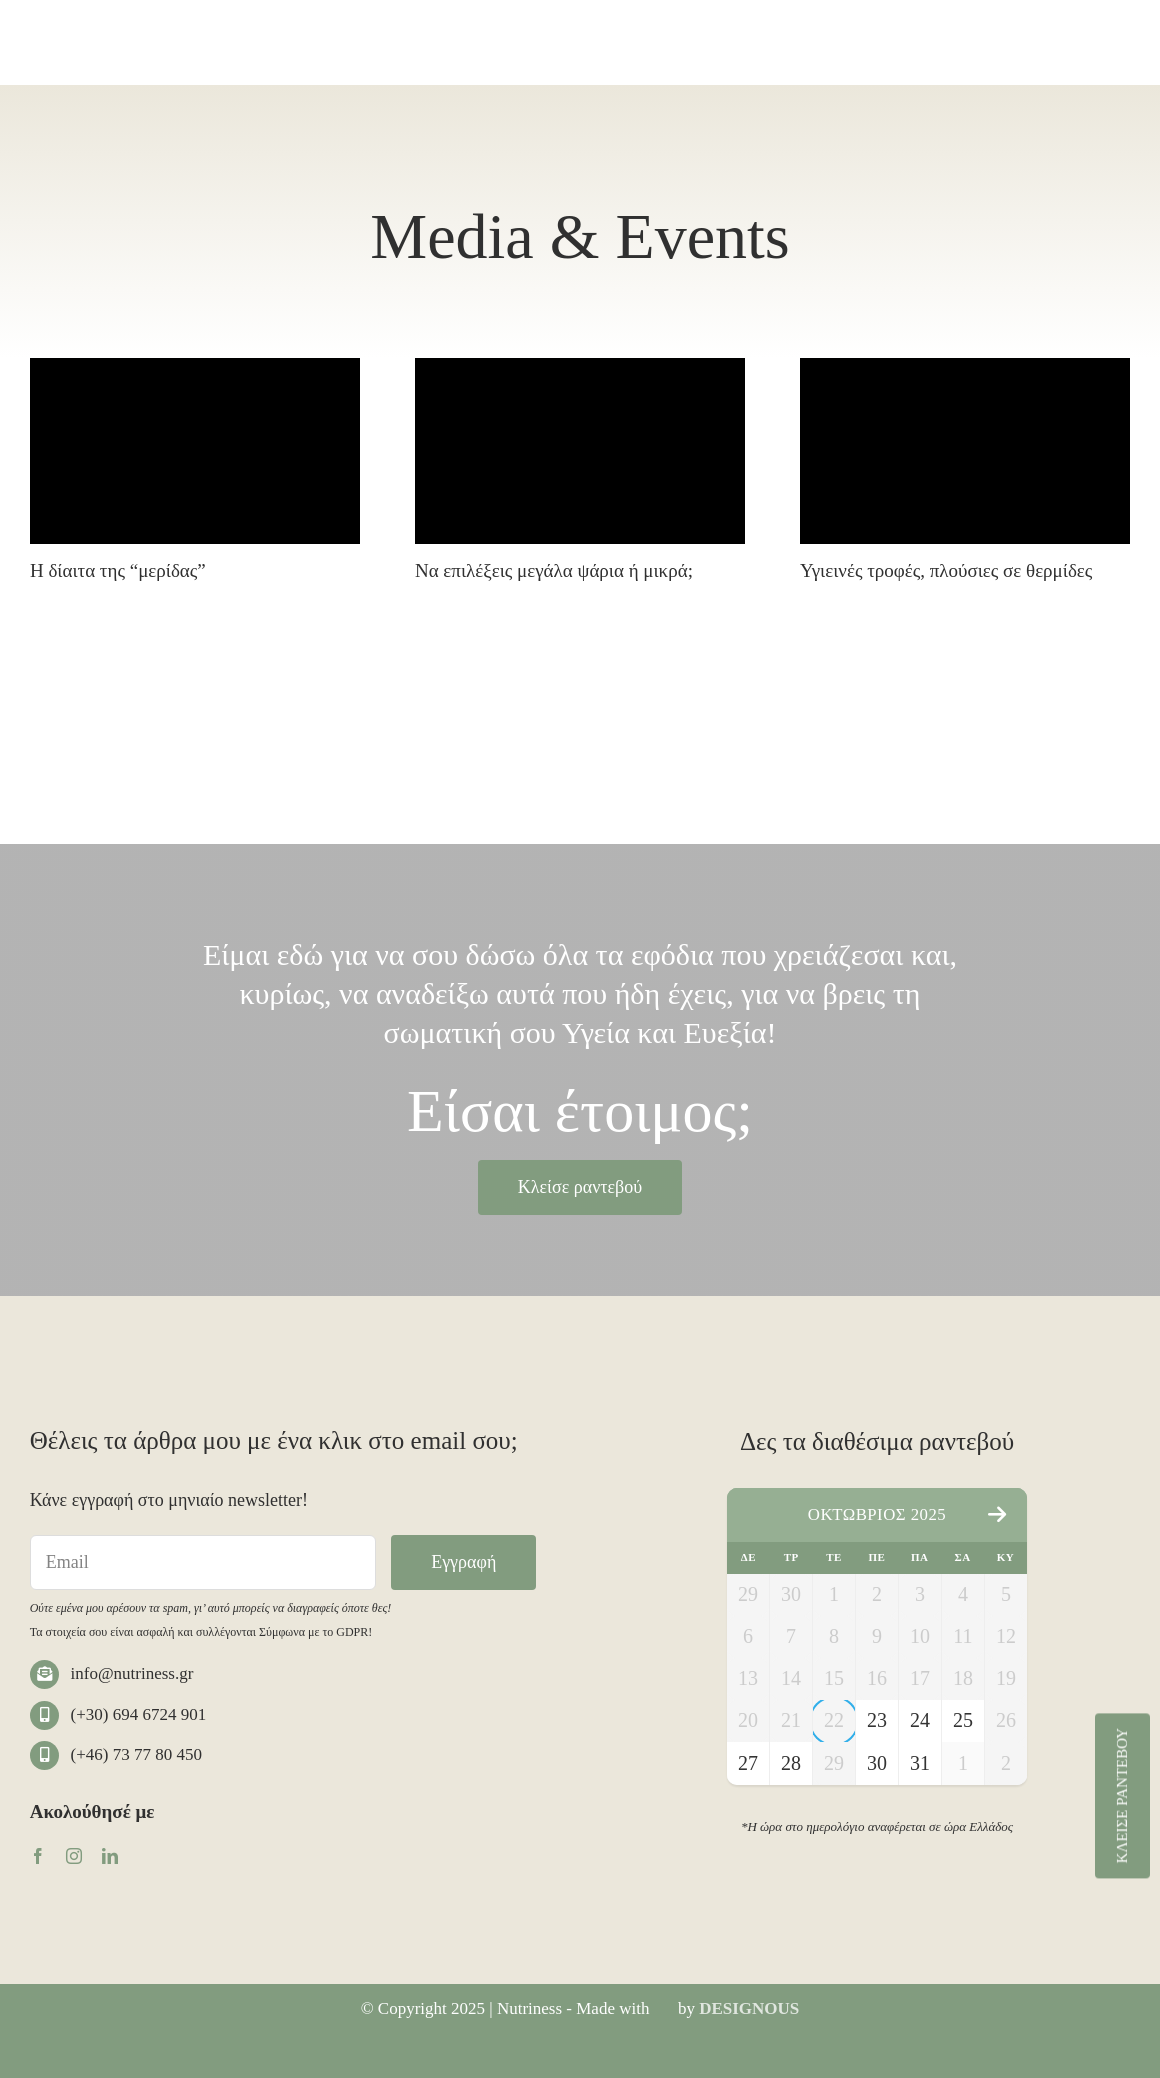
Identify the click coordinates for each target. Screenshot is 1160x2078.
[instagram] (74, 1856)
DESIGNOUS (749, 2008)
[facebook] (38, 1856)
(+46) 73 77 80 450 (136, 1754)
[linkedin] (110, 1856)
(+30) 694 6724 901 (139, 1714)
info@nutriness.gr (132, 1673)
